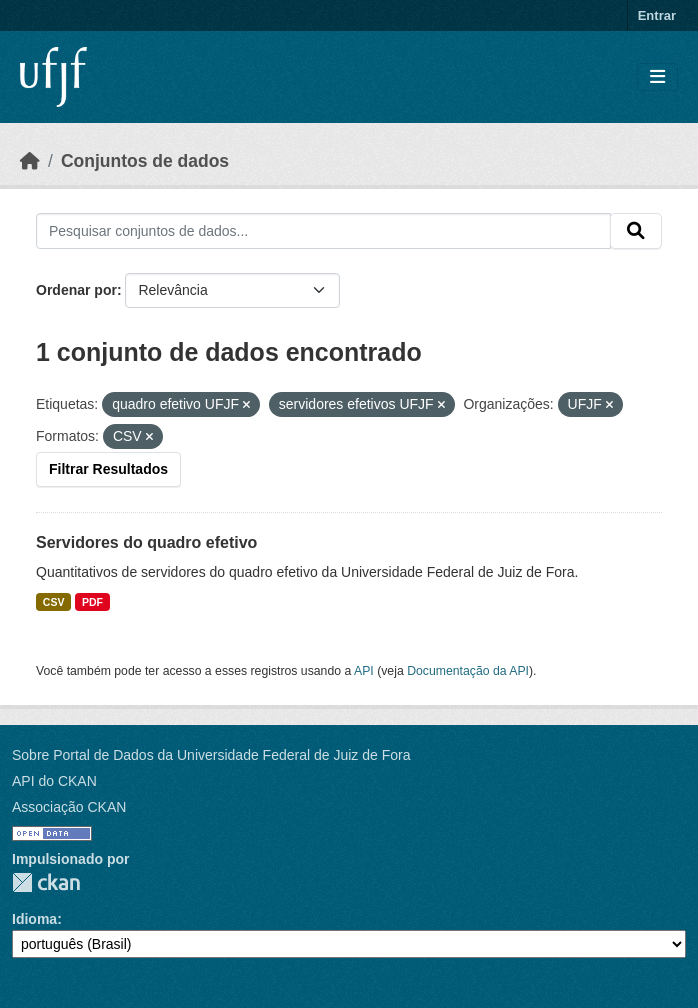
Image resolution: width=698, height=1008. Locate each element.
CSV (54, 602)
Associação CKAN (69, 807)
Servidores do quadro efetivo (146, 542)
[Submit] (636, 231)
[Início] (30, 161)
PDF (92, 602)
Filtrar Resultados (108, 469)
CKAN (46, 882)
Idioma (34, 919)
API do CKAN (54, 781)
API (364, 671)
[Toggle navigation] (657, 77)
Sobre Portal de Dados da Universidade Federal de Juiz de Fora (211, 755)
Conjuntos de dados (145, 161)
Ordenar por (76, 290)
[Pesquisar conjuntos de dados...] (323, 231)
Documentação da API (468, 671)
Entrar (657, 15)
